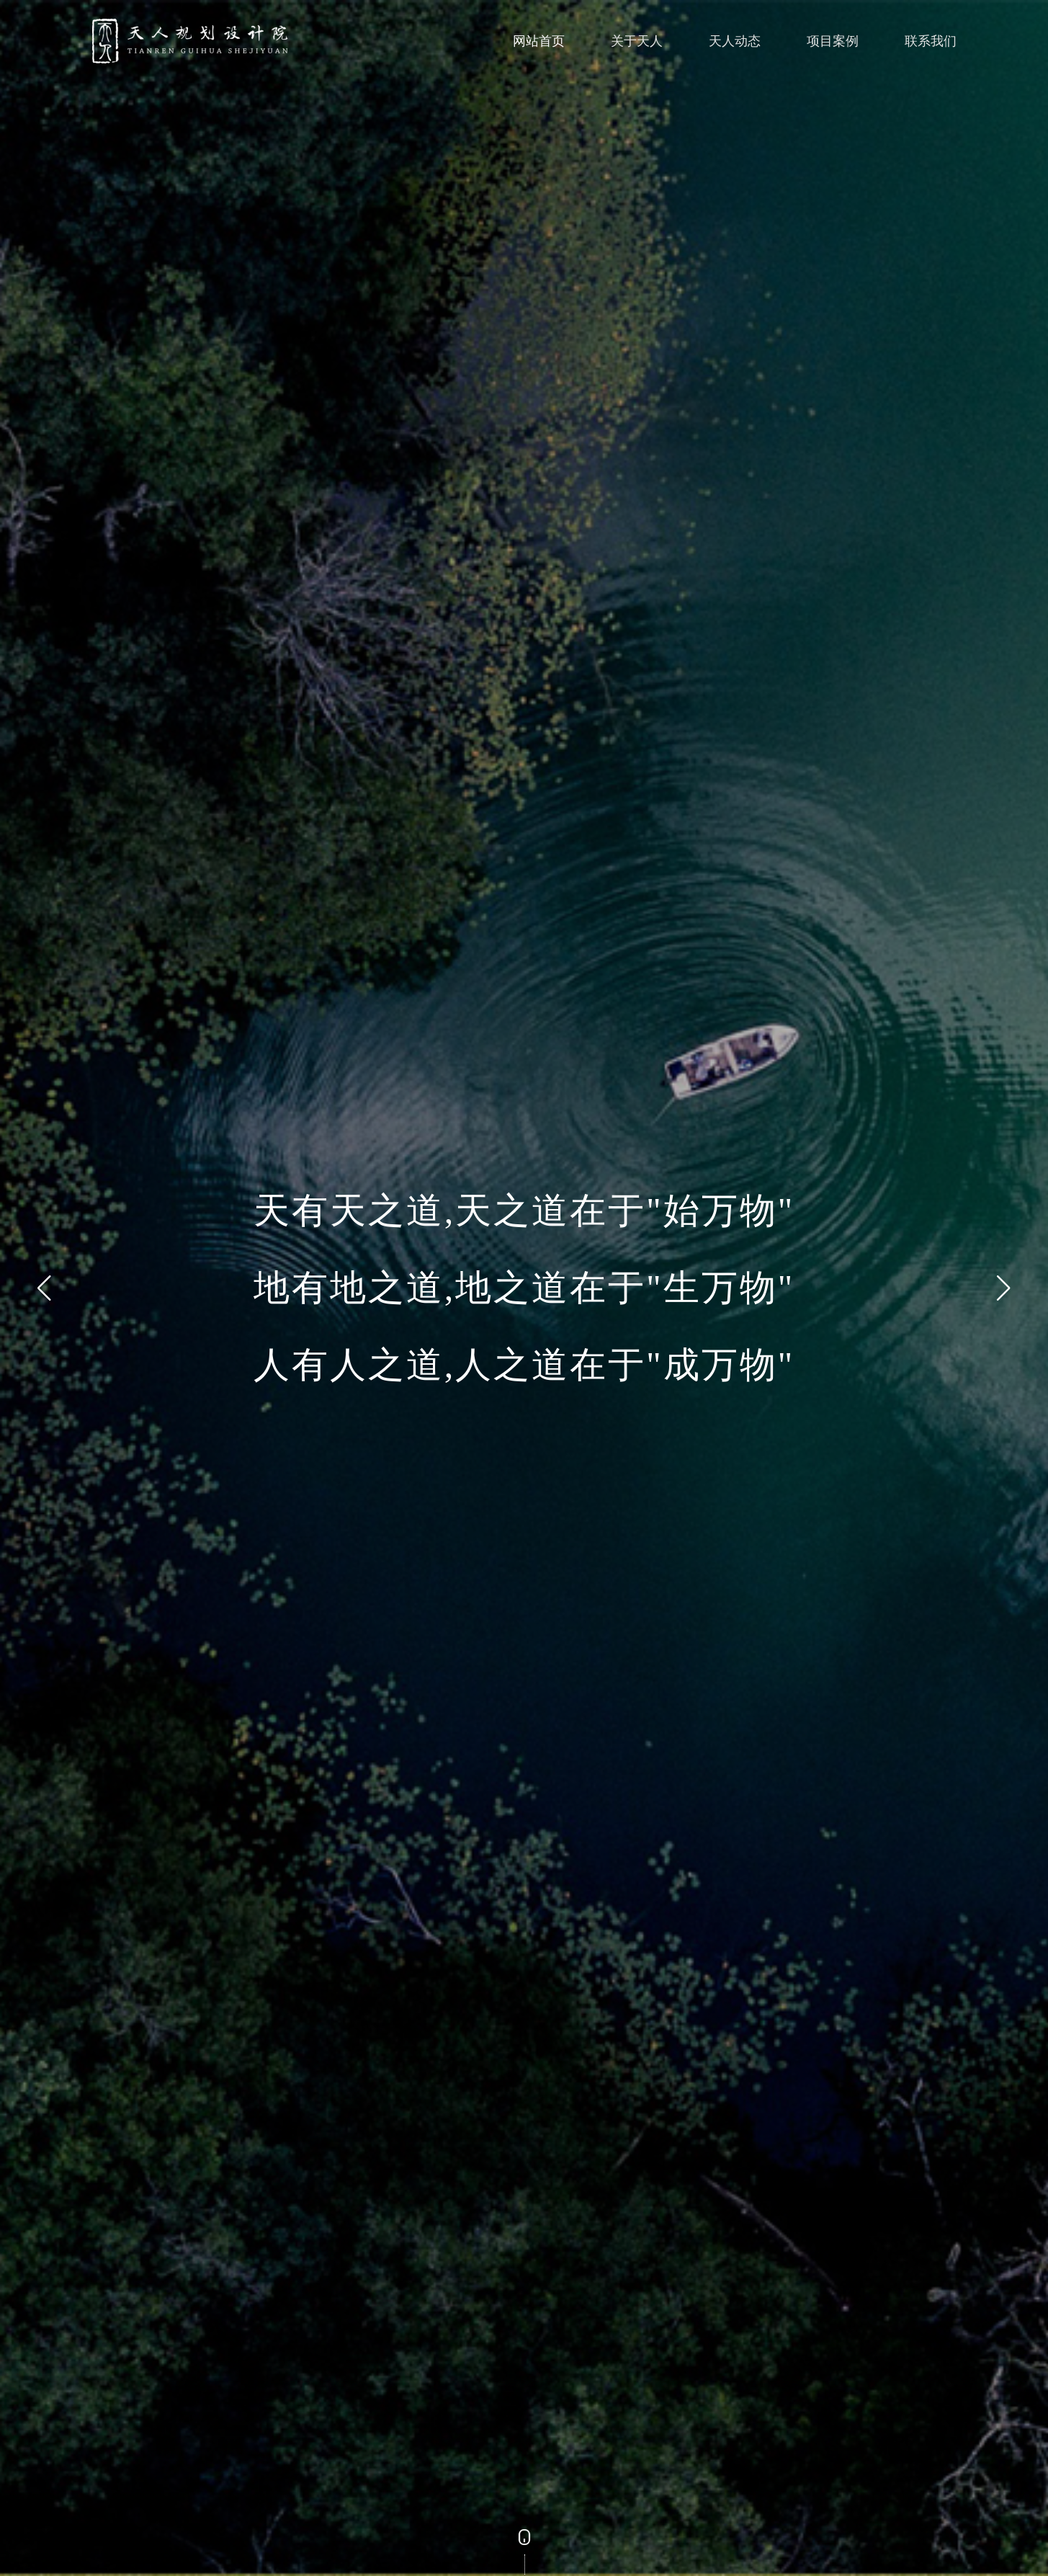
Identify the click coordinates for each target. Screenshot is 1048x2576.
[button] (44, 1288)
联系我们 (931, 41)
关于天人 (637, 41)
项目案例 (833, 41)
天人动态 (735, 41)
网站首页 (539, 41)
